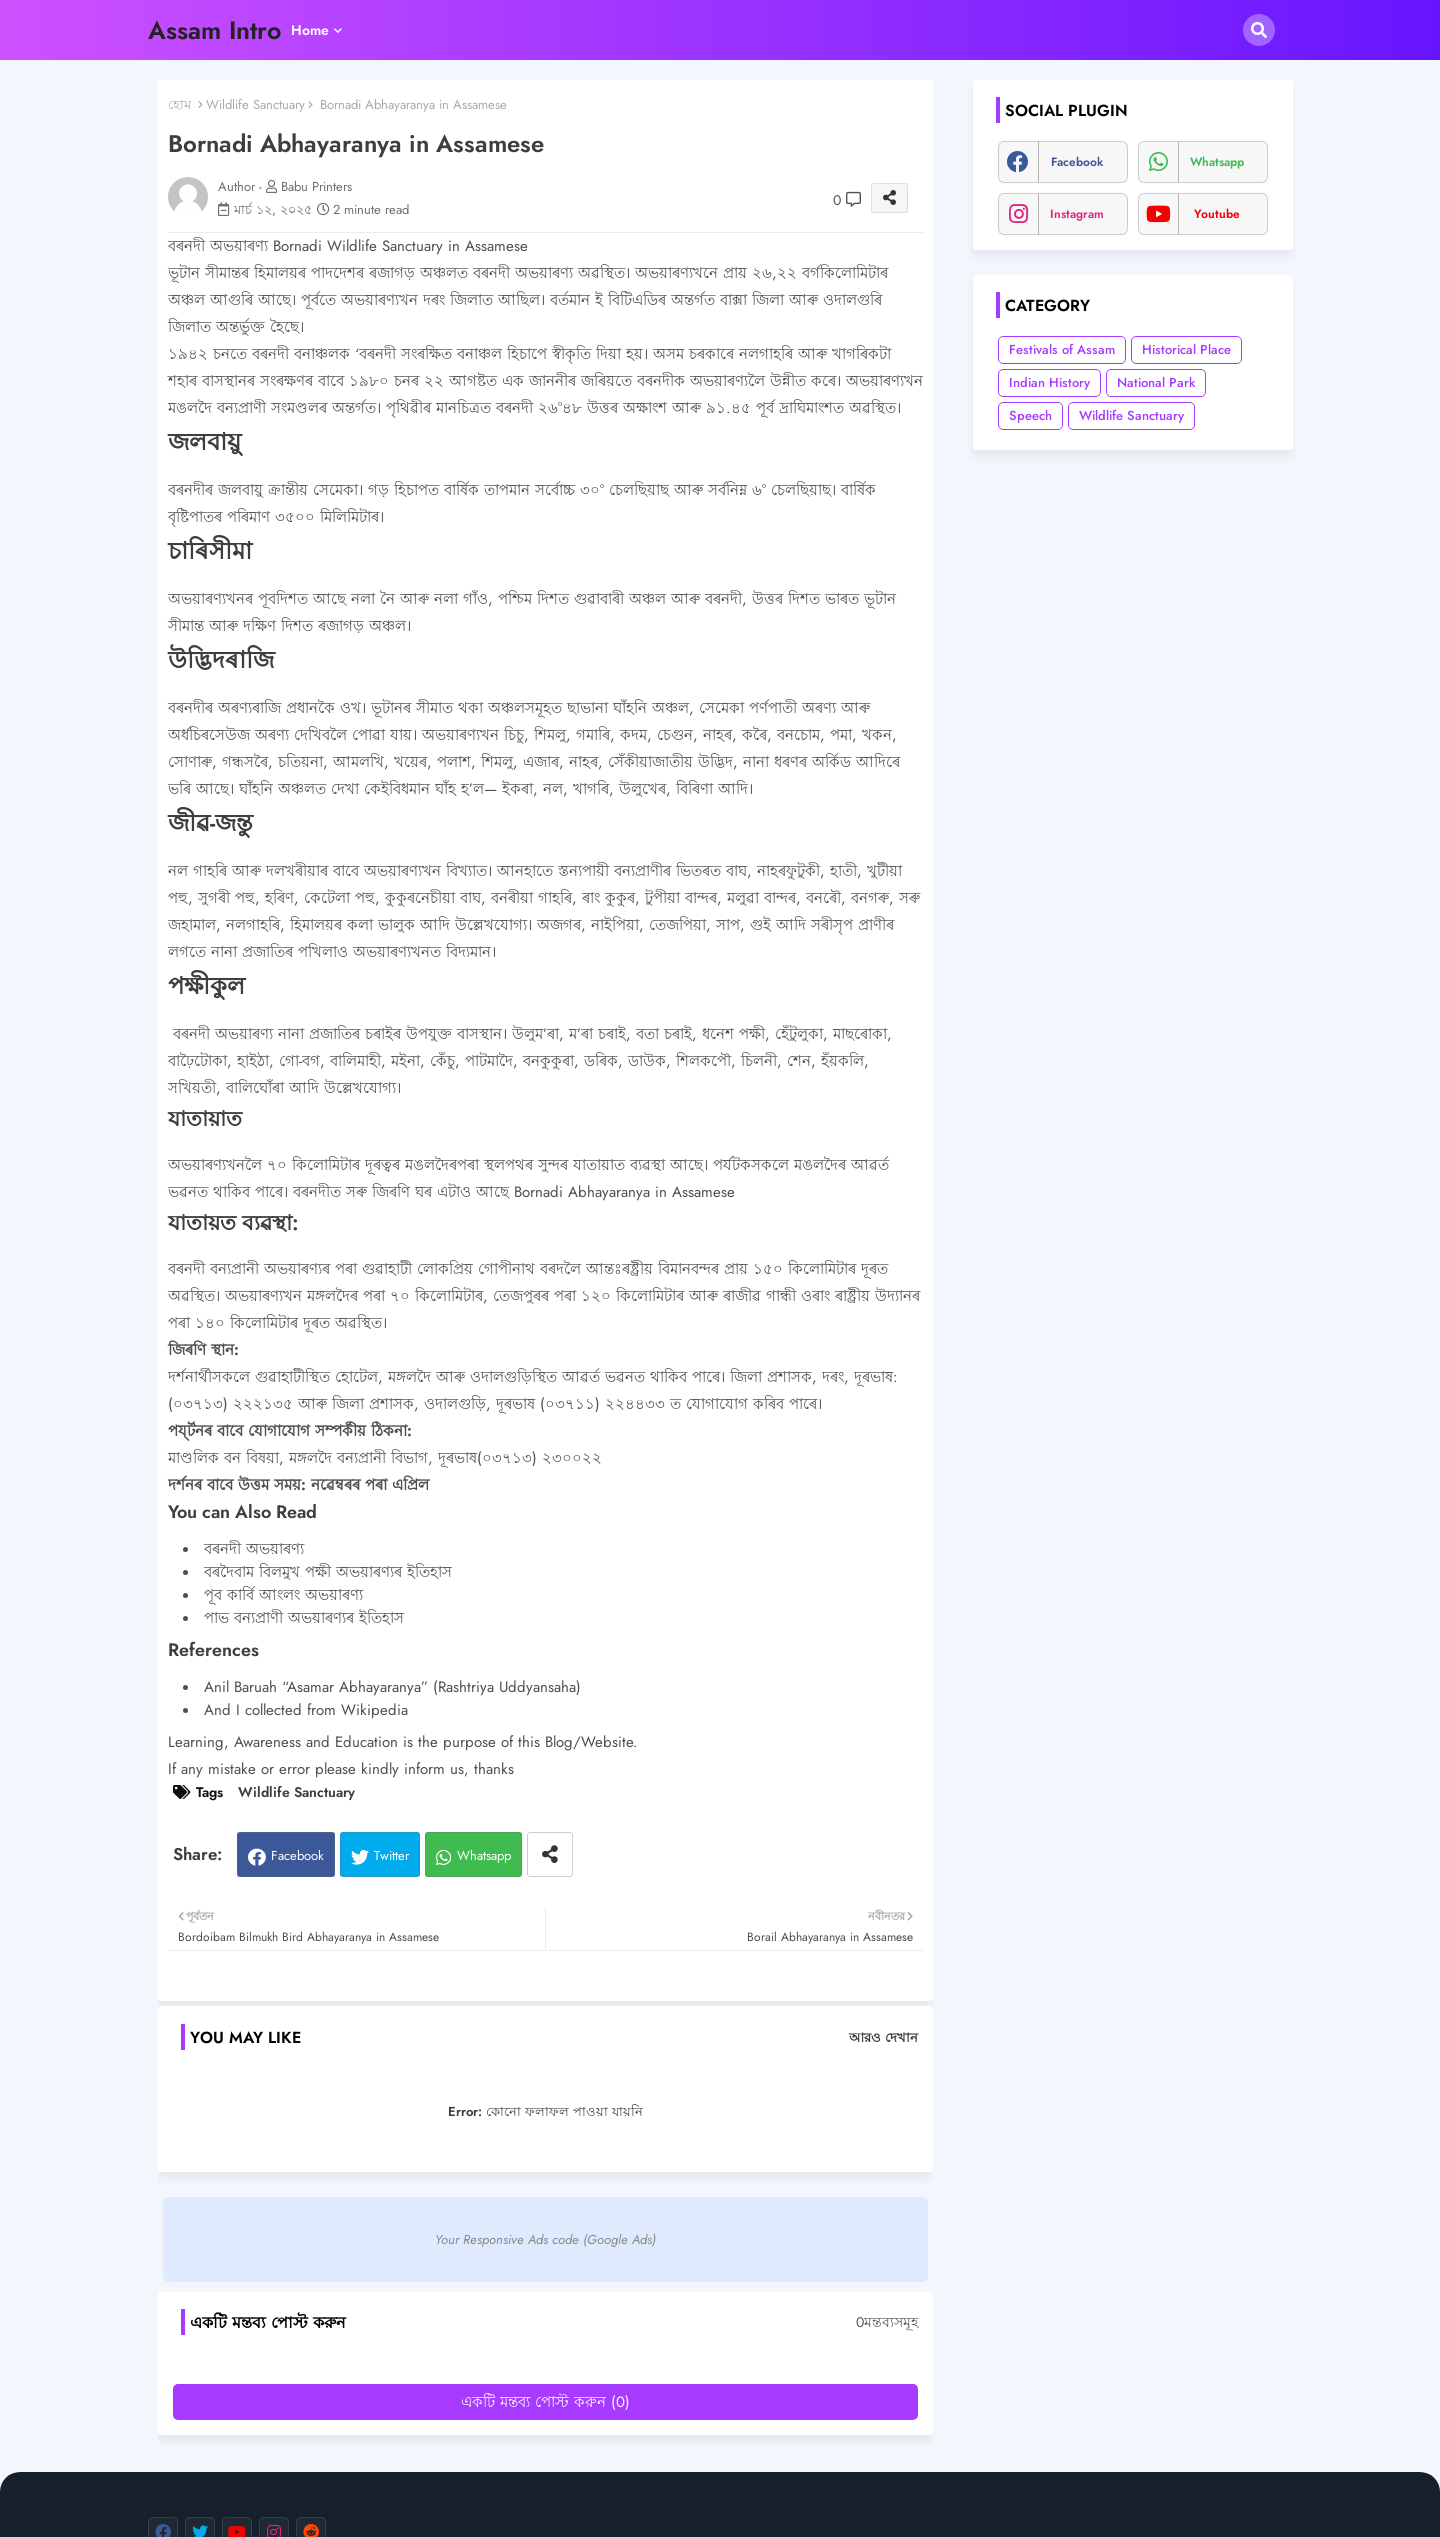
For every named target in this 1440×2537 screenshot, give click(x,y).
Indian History (1049, 382)
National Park (1156, 382)
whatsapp (1217, 162)
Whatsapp (484, 1855)
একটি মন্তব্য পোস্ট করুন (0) (545, 2402)
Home (310, 30)
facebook (1077, 162)
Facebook (297, 1855)
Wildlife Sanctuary (255, 104)
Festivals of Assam (1062, 349)
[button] (1259, 30)
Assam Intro (214, 30)
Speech (1030, 415)
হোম (179, 104)
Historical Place (1186, 349)
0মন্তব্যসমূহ (887, 2322)
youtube (1217, 214)
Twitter (391, 1855)
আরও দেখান (883, 2037)
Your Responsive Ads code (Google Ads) (545, 2239)
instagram (1077, 214)
